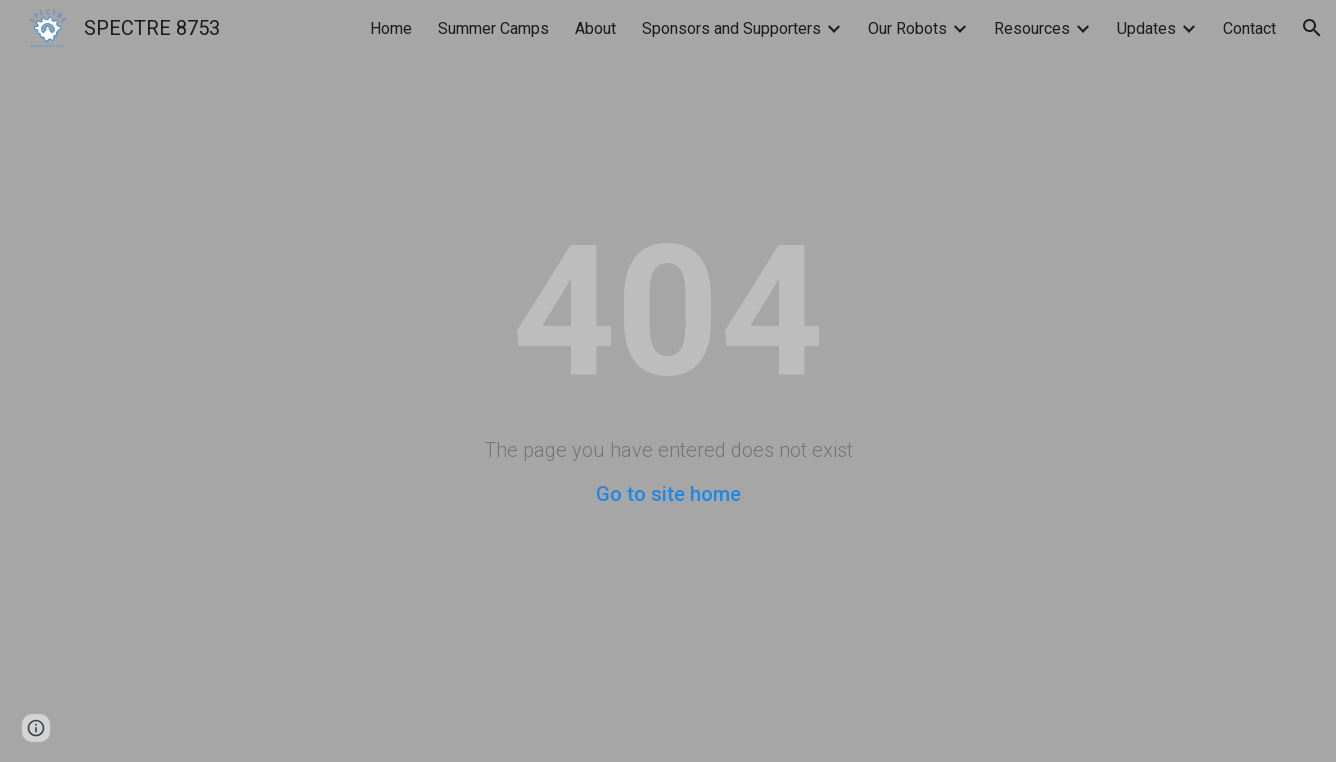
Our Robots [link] (907, 28)
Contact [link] (1249, 28)
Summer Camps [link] (493, 28)
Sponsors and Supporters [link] (731, 28)
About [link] (595, 28)
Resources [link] (1032, 28)
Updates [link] (1146, 28)
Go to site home (668, 494)
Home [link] (391, 28)
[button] (1312, 28)
